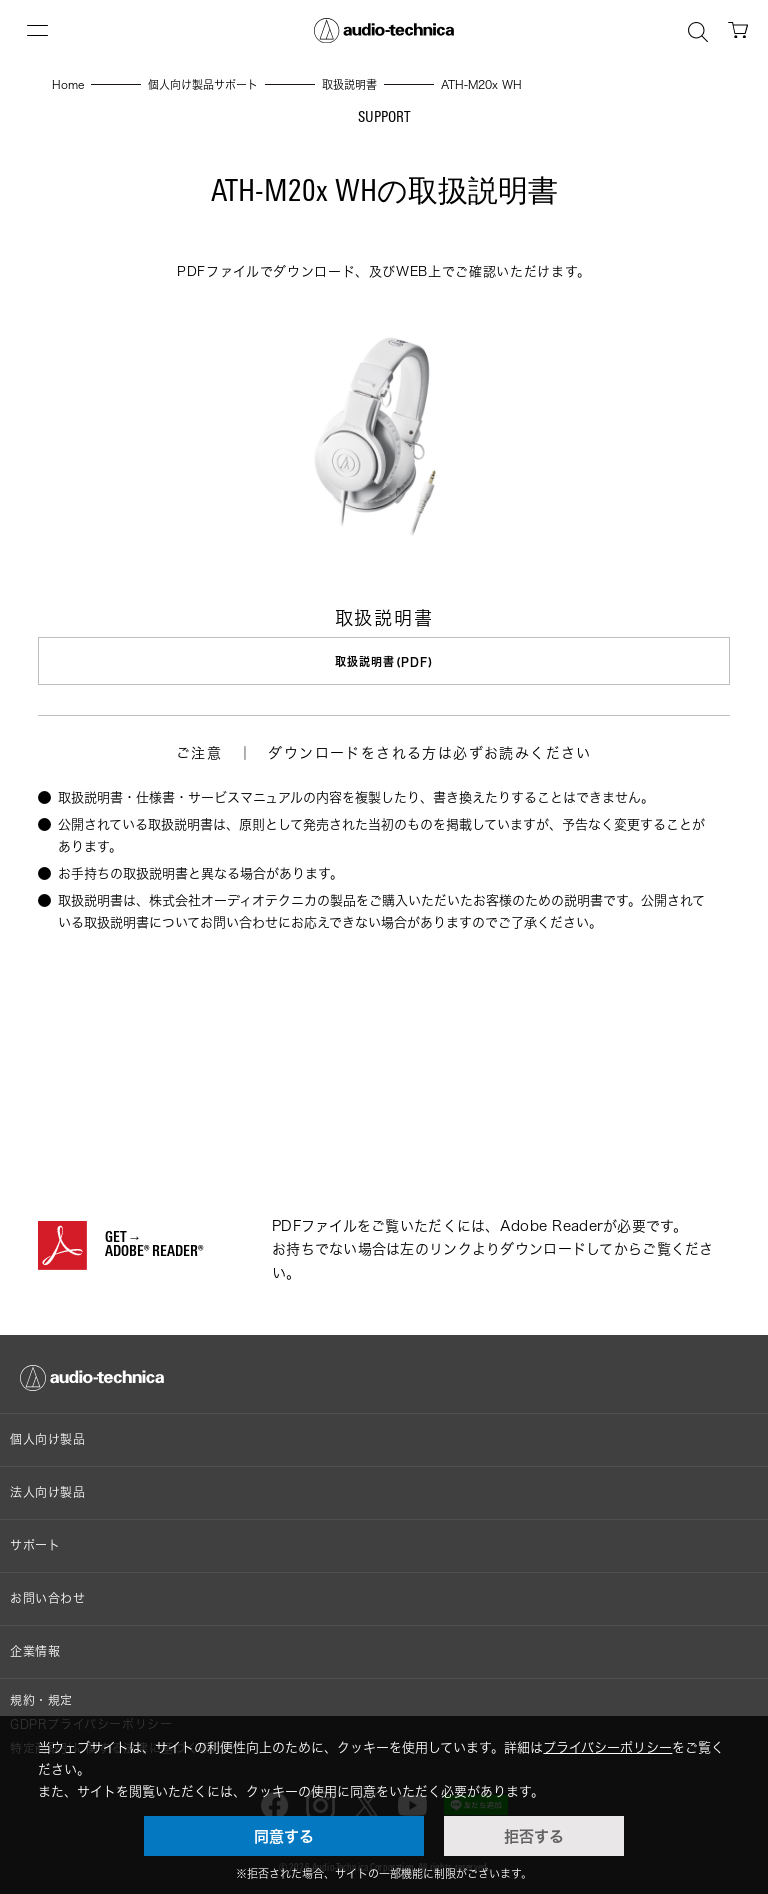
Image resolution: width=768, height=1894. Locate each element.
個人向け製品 (48, 1439)
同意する (284, 1836)
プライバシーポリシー (607, 1747)
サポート (35, 1545)
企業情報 (35, 1651)
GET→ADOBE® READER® (154, 1246)
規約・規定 (41, 1700)
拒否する (534, 1836)
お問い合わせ (48, 1598)
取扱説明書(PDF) (384, 661)
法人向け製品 (48, 1492)
